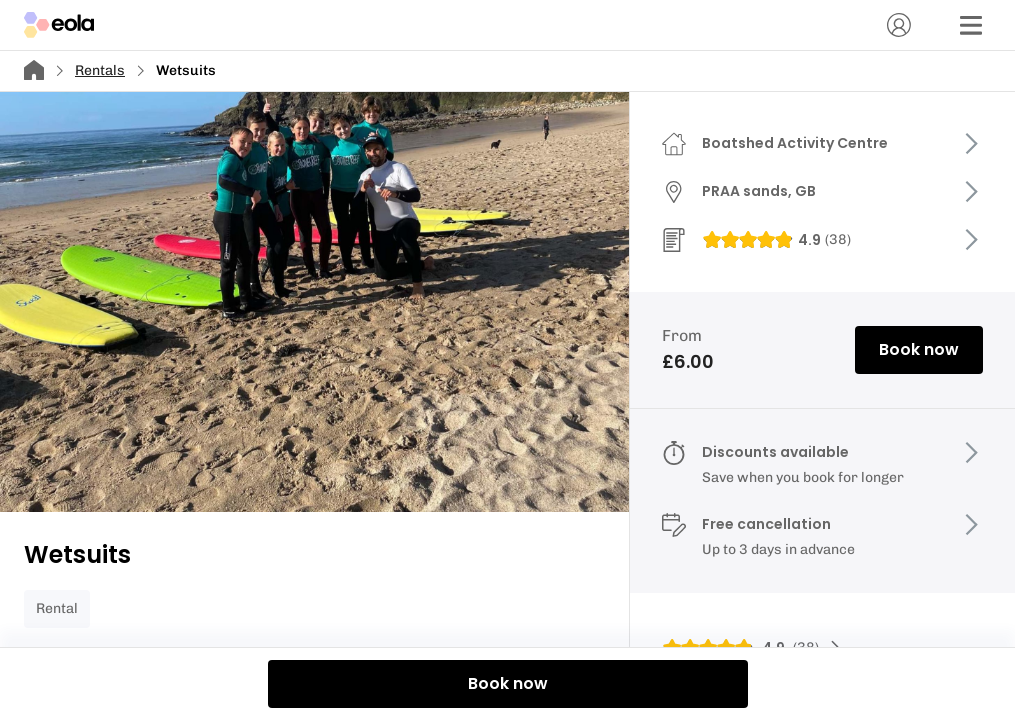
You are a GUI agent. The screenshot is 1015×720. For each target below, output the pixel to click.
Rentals (100, 70)
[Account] (899, 25)
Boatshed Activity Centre (795, 143)
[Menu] (971, 25)
